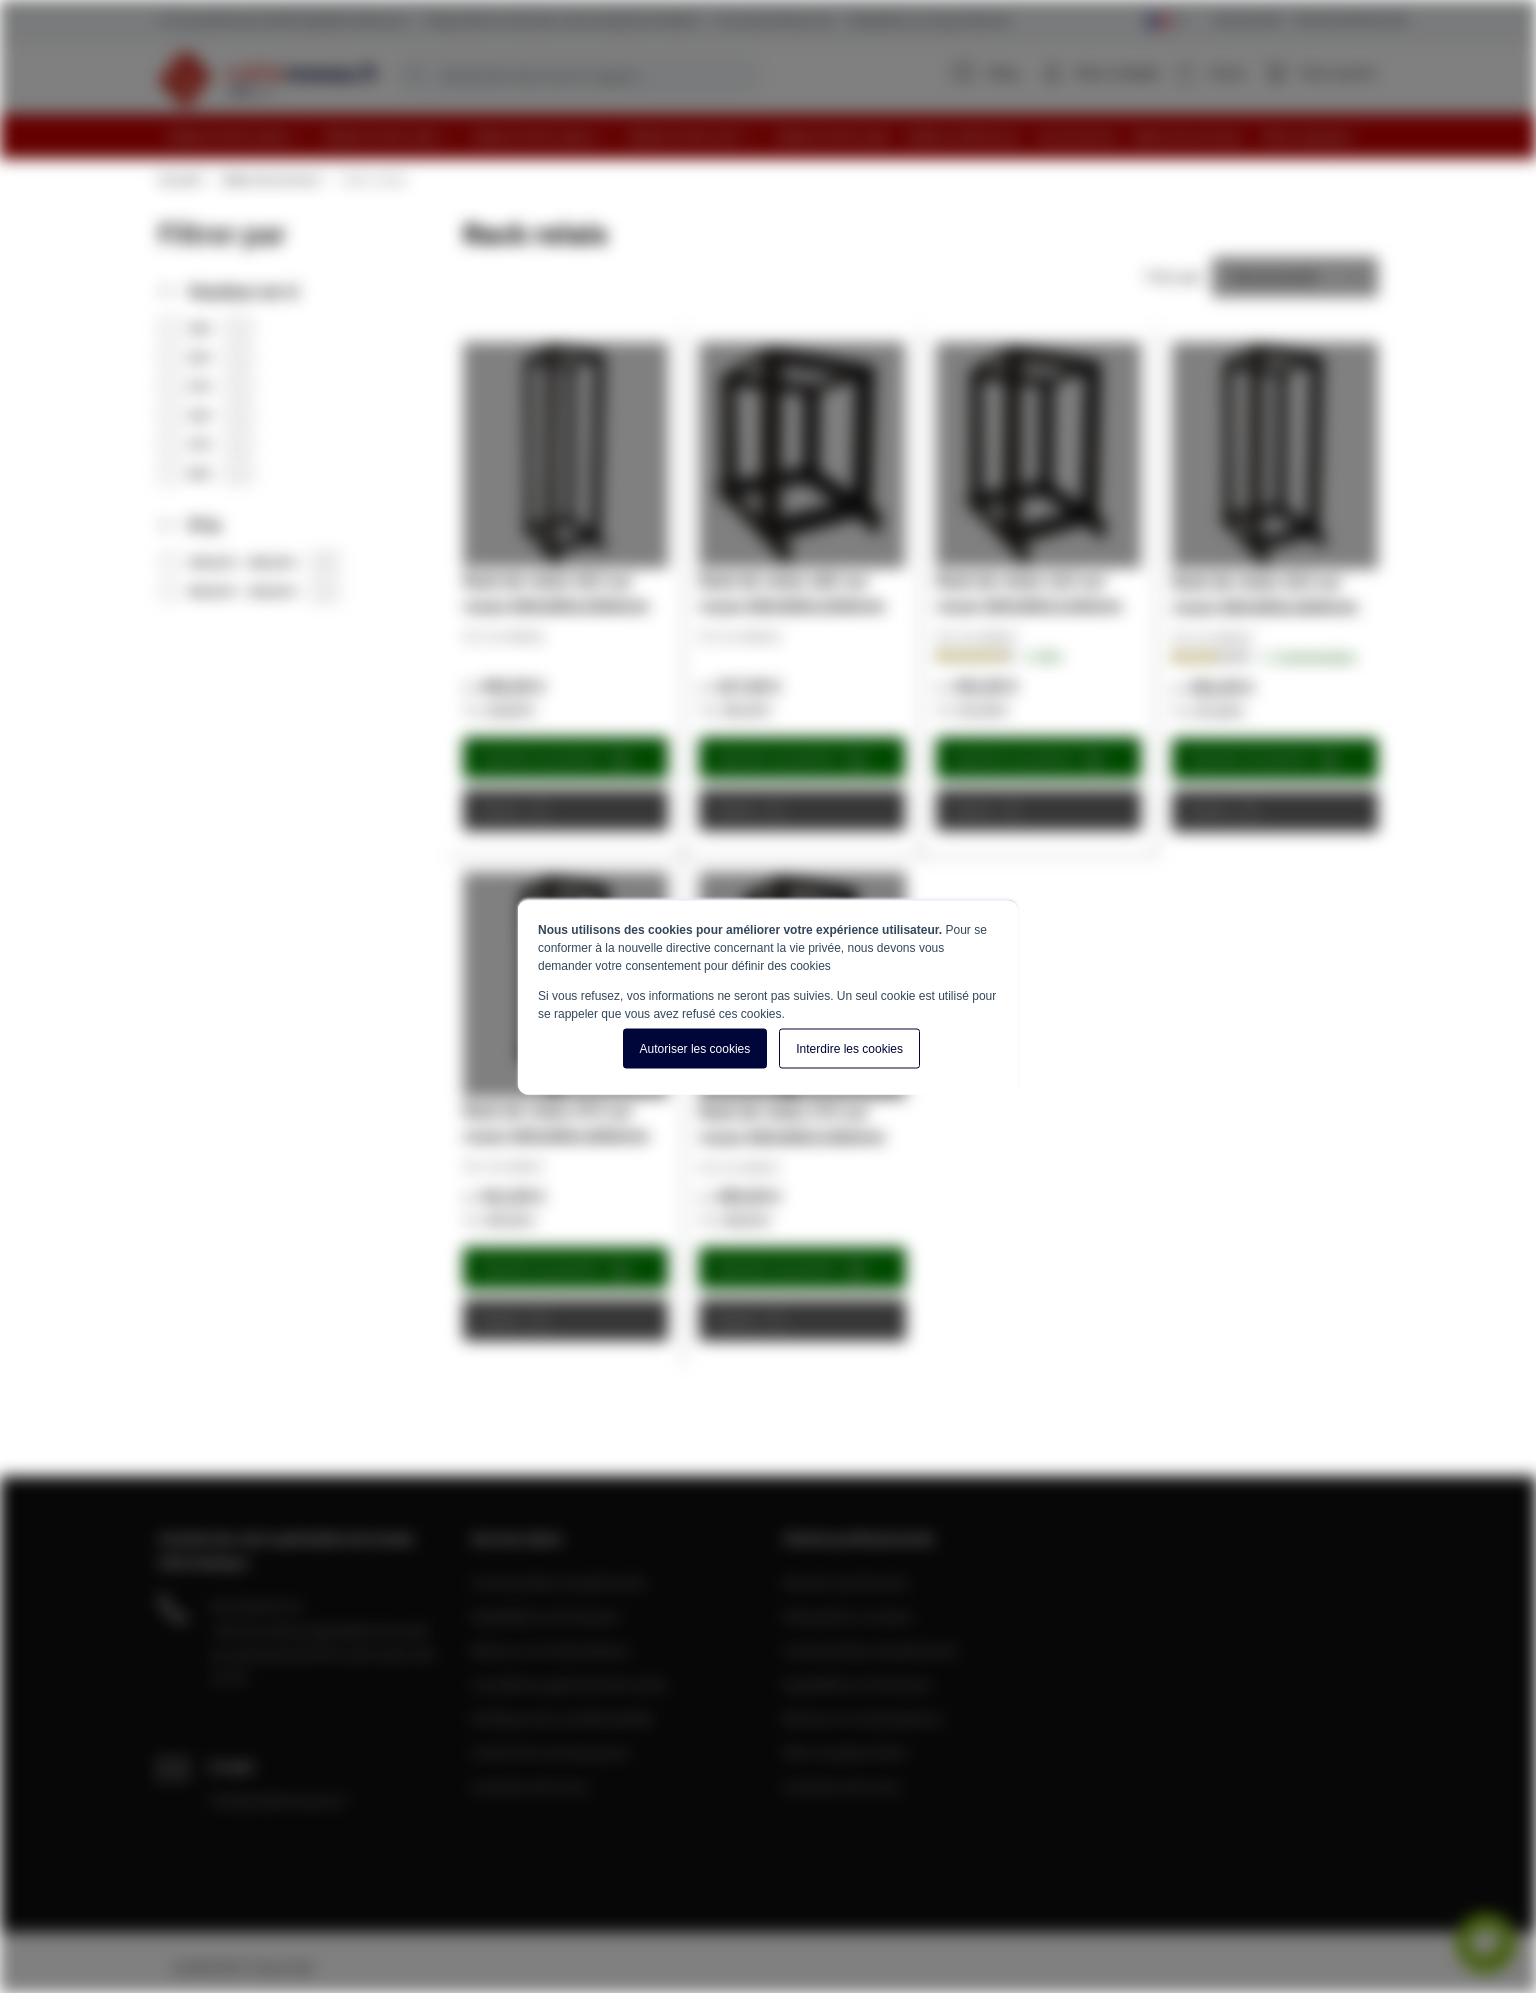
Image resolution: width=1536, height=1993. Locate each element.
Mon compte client (845, 1752)
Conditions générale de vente (569, 1684)
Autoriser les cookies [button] (695, 1048)
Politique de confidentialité (562, 1718)
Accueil (179, 179)
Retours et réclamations (551, 1650)
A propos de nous (530, 1786)
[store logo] (268, 78)
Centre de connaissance (551, 1752)
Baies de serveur (271, 179)
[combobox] (578, 76)
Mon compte (1118, 72)
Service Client (1248, 19)
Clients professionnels (1350, 19)
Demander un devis (848, 1616)
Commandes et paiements (558, 1582)
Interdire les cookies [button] (849, 1048)
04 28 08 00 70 (256, 1606)
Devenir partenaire (846, 1582)
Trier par (1173, 276)
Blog (985, 72)
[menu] (775, 136)
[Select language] (1166, 21)
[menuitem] (236, 136)
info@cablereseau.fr (279, 1800)
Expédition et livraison (545, 1616)
